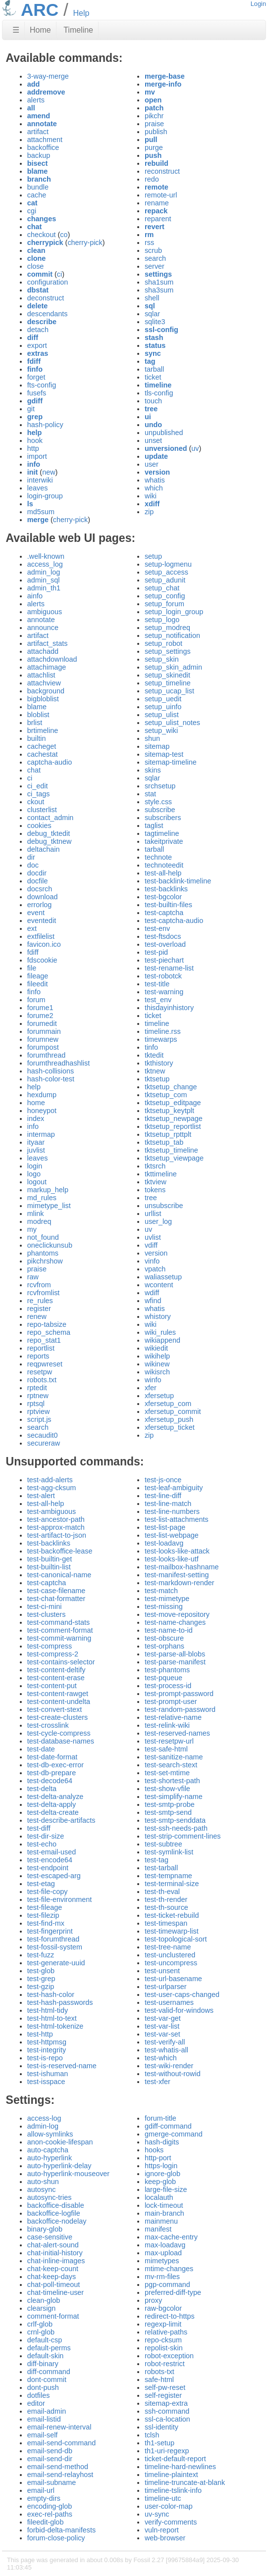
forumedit (42, 1023)
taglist (154, 825)
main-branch (164, 2213)
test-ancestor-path (56, 1519)
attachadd (42, 651)
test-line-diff (163, 1496)
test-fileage (44, 1907)
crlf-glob (40, 2324)
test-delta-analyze (55, 1796)
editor (36, 2403)
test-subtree (163, 1844)
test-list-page (165, 1527)
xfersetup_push (169, 1419)
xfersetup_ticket (170, 1427)
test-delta (41, 1789)
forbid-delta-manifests (61, 2530)
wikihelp (157, 1356)
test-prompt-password (179, 1694)
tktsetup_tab (164, 1142)
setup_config (165, 596)
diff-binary (42, 2364)
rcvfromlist (43, 1293)
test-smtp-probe (170, 1804)
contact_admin (50, 818)
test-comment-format (60, 1630)
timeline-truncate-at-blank (185, 2482)
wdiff (152, 1293)
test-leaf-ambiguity (174, 1488)
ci (59, 274)
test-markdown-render (179, 1583)
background (45, 691)
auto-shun (43, 2182)
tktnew (155, 1071)
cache (36, 195)
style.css (158, 802)
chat (34, 770)
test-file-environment (59, 1899)
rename (157, 203)
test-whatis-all (166, 2050)
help (34, 1087)
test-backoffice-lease (60, 1551)
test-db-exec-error (55, 1765)
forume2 (40, 1016)
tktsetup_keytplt (169, 1111)
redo (152, 179)
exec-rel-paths (49, 2514)
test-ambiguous (51, 1511)
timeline (157, 1023)
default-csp (44, 2340)
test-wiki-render (169, 2066)
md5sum (40, 512)
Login (258, 3)
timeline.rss (163, 1031)
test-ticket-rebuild (172, 1915)
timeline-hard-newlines (180, 2467)
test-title (157, 984)
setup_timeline (168, 683)
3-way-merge (48, 76)
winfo (153, 1380)
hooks (154, 2150)
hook (35, 440)
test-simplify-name (174, 1796)
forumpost (43, 1047)
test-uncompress (171, 1963)
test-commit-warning (59, 1638)
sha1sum (159, 282)
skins (153, 770)
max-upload (163, 2253)
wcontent (159, 1285)
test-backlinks (166, 889)
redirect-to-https (170, 2316)
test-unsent (162, 1971)
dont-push (43, 2387)
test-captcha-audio (174, 920)
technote (158, 857)
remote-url (161, 195)
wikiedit (156, 1348)
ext (32, 928)
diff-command (48, 2372)
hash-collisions (50, 1071)
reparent (158, 219)
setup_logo (162, 620)
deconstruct (45, 298)
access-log (44, 2118)
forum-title (160, 2118)
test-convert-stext (54, 1709)
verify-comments (171, 2522)
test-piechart (164, 960)
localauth (159, 2197)
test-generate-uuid (56, 1963)
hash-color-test (50, 1079)
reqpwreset (44, 1364)
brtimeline (42, 730)
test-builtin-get (49, 1559)
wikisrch (157, 1372)
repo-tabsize (46, 1324)
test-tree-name (168, 1947)
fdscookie (42, 960)
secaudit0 (42, 1435)
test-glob (40, 1971)
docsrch (39, 889)
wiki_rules (160, 1332)
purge (154, 147)
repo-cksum (163, 2340)
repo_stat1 (44, 1340)
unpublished (164, 433)
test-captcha (164, 913)
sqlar (152, 314)
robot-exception (169, 2356)
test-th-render (166, 1899)
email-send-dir (49, 2459)
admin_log (43, 572)
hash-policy (45, 425)
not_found (43, 1237)
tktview (155, 1182)
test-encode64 (49, 1860)
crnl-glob (40, 2332)
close (35, 266)
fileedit (37, 984)
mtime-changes (169, 2269)
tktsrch (155, 1166)
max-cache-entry (171, 2237)
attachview (44, 683)
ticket (153, 377)
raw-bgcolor (163, 2308)
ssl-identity (161, 2427)
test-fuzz (40, 1955)
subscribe (160, 810)
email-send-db (49, 2451)
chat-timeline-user (55, 2292)
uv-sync (157, 2514)
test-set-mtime (167, 1773)
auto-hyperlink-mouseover (68, 2174)
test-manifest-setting (177, 1575)
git (31, 409)
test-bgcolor (163, 897)
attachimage (46, 667)
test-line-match (168, 1503)
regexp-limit (163, 2324)
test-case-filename (56, 1591)
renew (37, 1316)
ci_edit (37, 786)
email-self (42, 2435)
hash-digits (162, 2142)
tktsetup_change (171, 1087)
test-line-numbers (172, 1511)
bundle (38, 187)
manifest (158, 2229)
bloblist (38, 715)
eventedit (41, 920)
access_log (45, 564)
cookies (39, 825)
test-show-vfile (167, 1789)
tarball (154, 369)
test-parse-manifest (175, 1662)
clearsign (41, 2308)
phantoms (42, 1253)
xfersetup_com (168, 1404)
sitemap (157, 746)
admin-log (42, 2126)
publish (156, 132)
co (63, 235)
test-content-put (52, 1686)
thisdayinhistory (169, 1008)
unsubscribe (164, 1206)
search (155, 258)
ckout (35, 802)
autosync (41, 2189)
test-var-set (162, 2034)
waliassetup (163, 1277)
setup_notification (172, 635)
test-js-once (163, 1480)
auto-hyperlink (49, 2158)
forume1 (40, 1008)
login (34, 1166)
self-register (163, 2395)
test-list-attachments (177, 1519)
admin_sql (43, 580)
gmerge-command (174, 2134)
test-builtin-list (49, 1567)
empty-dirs (43, 2498)
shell (152, 298)
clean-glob (43, 2300)
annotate (41, 620)
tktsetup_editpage (173, 1103)
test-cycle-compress (59, 1733)
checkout (41, 235)
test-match (161, 1591)
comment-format (53, 2316)
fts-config (41, 385)
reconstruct (162, 171)
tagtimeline (162, 833)
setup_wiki (161, 730)
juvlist (36, 1150)
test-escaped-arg (54, 1876)
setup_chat (162, 588)
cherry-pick (84, 242)
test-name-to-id (169, 1630)
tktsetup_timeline (171, 1150)
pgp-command (167, 2284)
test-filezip (43, 1915)
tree (151, 1198)
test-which (161, 2058)
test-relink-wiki (167, 1725)
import (37, 456)
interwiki (40, 480)
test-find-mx (45, 1923)
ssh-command (167, 2411)
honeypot (41, 1111)
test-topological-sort (176, 1939)
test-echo (41, 1844)
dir (31, 857)
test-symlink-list (169, 1852)
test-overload (165, 944)
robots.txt (41, 1380)
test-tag (156, 1860)
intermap (41, 1134)
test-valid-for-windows (179, 2010)
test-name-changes (175, 1622)
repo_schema (48, 1332)
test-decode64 (49, 1781)
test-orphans (164, 1646)
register (39, 1308)
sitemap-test (164, 754)
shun (152, 738)
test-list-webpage (172, 1535)
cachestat (42, 754)
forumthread (46, 1055)
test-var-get (163, 2018)
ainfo (35, 596)
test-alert (41, 1496)
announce (42, 628)
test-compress (49, 1646)
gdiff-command (168, 2126)
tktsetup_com (166, 1095)
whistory (158, 1316)
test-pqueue (163, 1678)
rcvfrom (39, 1285)
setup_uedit (163, 699)
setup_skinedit (167, 675)
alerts (36, 100)
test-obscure (164, 1638)
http (33, 448)
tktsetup (157, 1079)
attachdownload (52, 659)
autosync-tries (49, 2197)
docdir (37, 873)
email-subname (51, 2482)
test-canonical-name (59, 1575)
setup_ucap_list (169, 691)
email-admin (46, 2411)
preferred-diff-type (173, 2292)
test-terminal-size (172, 1884)
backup (38, 155)
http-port (158, 2158)
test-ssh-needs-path (176, 1828)
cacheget (41, 746)
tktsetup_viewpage (174, 1158)
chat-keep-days (51, 2277)
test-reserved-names (177, 1733)
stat (150, 794)
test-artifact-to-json (56, 1535)
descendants (47, 314)
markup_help (47, 1190)
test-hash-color (50, 1994)
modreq (39, 1221)
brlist (34, 723)
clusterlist (42, 810)
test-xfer (157, 2082)
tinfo (151, 1047)
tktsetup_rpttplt (168, 1134)
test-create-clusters (57, 1717)
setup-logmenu (168, 564)
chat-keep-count (52, 2269)
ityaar (36, 1142)
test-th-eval (162, 1892)
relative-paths (166, 2332)
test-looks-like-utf (172, 1559)
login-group (45, 496)
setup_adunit (165, 580)
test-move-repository (177, 1614)
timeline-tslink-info (173, 2490)
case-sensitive (49, 2237)
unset (153, 440)
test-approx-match (56, 1527)
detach (38, 330)
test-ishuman (47, 2074)
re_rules (40, 1301)
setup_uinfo (163, 707)
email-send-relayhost (60, 2475)
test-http (40, 2034)
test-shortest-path (172, 1781)
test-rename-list (169, 968)
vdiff (151, 1245)
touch (153, 401)
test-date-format (52, 1757)
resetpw (39, 1372)
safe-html (159, 2379)
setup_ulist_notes (172, 723)
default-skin (45, 2356)
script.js (39, 1419)
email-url (40, 2490)
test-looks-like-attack (177, 1551)
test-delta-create (53, 1812)
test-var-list (162, 2026)
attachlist (41, 675)
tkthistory (159, 1063)
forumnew (42, 1039)
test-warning (164, 992)
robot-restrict (165, 2364)
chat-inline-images (56, 2261)
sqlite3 (155, 322)
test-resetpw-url (169, 1741)
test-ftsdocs (163, 936)
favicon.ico (44, 944)
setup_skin (162, 659)
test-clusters (46, 1614)
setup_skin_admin (173, 667)
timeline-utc (163, 2498)
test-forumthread (53, 1939)
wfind (153, 1301)
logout (37, 1182)
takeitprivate (164, 841)
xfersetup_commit (173, 1411)
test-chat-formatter (56, 1599)
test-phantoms (167, 1670)
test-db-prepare (51, 1773)
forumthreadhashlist (58, 1063)
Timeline (78, 30)
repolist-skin (164, 2348)
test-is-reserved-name (62, 2066)
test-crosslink (48, 1725)
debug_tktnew (49, 841)
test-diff (39, 1828)
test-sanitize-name (174, 1757)
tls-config (159, 393)
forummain (44, 1031)
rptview (38, 1411)
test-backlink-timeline (178, 881)
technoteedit (164, 865)
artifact (38, 132)
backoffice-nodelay (57, 2221)
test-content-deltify (56, 1670)
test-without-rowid (173, 2074)
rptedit (37, 1388)
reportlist (40, 1348)
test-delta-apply (51, 1804)
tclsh (152, 2435)
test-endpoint (47, 1868)
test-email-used (51, 1852)
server (154, 266)
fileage (37, 976)
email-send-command (61, 2443)
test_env (158, 1000)
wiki (151, 496)
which (154, 488)
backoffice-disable (55, 2205)
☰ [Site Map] (15, 30)
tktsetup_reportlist (173, 1126)
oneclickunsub (49, 1245)
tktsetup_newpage (174, 1118)
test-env (157, 928)
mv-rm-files (162, 2277)
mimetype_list (49, 1206)
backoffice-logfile (53, 2213)
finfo (34, 992)
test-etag (41, 1884)
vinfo (152, 1261)
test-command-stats (58, 1622)
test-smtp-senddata (175, 1820)
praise (154, 124)
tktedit (154, 1055)
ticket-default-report (175, 2459)
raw (33, 1277)
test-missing (164, 1606)
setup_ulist (162, 715)
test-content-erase (56, 1678)
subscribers (163, 818)
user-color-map (169, 2506)
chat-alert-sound (53, 2245)
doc (33, 865)
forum (36, 1000)
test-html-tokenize (55, 2026)
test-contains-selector (61, 1662)
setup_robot (163, 643)
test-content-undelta (58, 1701)
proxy (153, 2300)
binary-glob (44, 2229)
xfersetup (159, 1396)
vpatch (155, 1269)
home (36, 1103)
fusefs (36, 393)
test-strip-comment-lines (183, 1836)
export (37, 345)
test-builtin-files (168, 905)
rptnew (38, 1396)
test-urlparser (166, 1987)
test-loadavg (164, 1543)
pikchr (154, 116)
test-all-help (163, 873)
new (48, 472)
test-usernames (169, 2002)
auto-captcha (47, 2150)
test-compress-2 (52, 1654)
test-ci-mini (44, 1606)
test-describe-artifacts (61, 1820)
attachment (44, 140)
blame (37, 707)
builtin (36, 738)
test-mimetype (167, 1599)
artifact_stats (47, 643)
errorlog (39, 905)
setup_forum (164, 604)
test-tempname (168, 1876)
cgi (31, 211)
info (33, 1126)
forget (36, 377)
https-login (161, 2166)
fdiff (33, 952)
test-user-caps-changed (182, 1994)
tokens (155, 1190)
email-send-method (57, 2467)
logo (34, 1174)
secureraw (43, 1443)
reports (38, 1356)
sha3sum (159, 290)
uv (195, 448)
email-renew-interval (59, 2427)
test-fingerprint (50, 1931)
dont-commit (46, 2379)
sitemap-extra (166, 2403)
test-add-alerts (50, 1480)
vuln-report (162, 2530)
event (36, 913)
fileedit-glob (45, 2522)
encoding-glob (49, 2506)
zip (149, 512)
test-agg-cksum (51, 1488)
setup (153, 556)
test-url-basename (173, 1979)
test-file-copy (47, 1892)
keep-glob (160, 2182)
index (35, 1118)
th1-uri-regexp (167, 2451)
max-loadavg (165, 2245)
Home (40, 30)
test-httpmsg (46, 2042)
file (31, 968)
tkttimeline (161, 1174)
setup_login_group (174, 612)
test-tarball (161, 1868)
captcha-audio (49, 762)
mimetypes (162, 2261)
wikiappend (162, 1340)
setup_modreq (167, 628)
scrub (153, 250)
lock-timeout (164, 2205)
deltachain (43, 849)
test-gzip (40, 1987)
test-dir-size (45, 1836)
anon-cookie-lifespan (60, 2142)
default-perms (49, 2348)
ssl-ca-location (167, 2419)
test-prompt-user (171, 1701)
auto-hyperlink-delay (59, 2166)
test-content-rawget (57, 1694)
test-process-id (168, 1686)
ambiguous (44, 612)
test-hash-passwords (60, 2002)
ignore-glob (162, 2174)
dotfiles (38, 2395)
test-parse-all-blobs (175, 1654)
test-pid (156, 952)
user (152, 464)
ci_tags (38, 794)
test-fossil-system (54, 1947)
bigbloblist (43, 699)
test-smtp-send (168, 1812)
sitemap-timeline (171, 762)
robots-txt (159, 2372)
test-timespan (166, 1923)
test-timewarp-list (172, 1931)
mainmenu (161, 2221)
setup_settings (168, 651)
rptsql (36, 1404)
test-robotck (163, 976)
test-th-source (166, 1907)
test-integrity (46, 2050)
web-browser (165, 2538)
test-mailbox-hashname (182, 1567)
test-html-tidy (47, 2010)
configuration (47, 282)
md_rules (41, 1198)
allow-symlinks (50, 2134)
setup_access (166, 572)
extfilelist (40, 936)
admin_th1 (43, 588)
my (32, 1229)
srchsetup (160, 786)
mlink (35, 1213)
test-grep (41, 1979)
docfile (37, 881)
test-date (41, 1749)
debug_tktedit (48, 833)
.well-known (45, 556)
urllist (153, 1213)
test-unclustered (170, 1955)
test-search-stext (171, 1765)
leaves (37, 488)
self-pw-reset (165, 2387)
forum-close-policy (56, 2538)
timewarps (161, 1039)
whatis (155, 480)
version (156, 1253)
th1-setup (159, 2443)
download (42, 897)
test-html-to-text (52, 2018)
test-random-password (180, 1709)
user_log (158, 1221)
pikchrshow (45, 1261)
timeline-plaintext (171, 2475)
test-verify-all (165, 2042)
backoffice (43, 147)
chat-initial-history (55, 2253)
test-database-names (60, 1741)
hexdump (41, 1095)
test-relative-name (173, 1717)
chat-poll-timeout (53, 2284)
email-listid (44, 2419)
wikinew (157, 1364)
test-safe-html (166, 1749)
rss (149, 242)
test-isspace (46, 2082)
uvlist (153, 1237)
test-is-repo (45, 2058)
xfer (151, 1388)
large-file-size (166, 2189)
